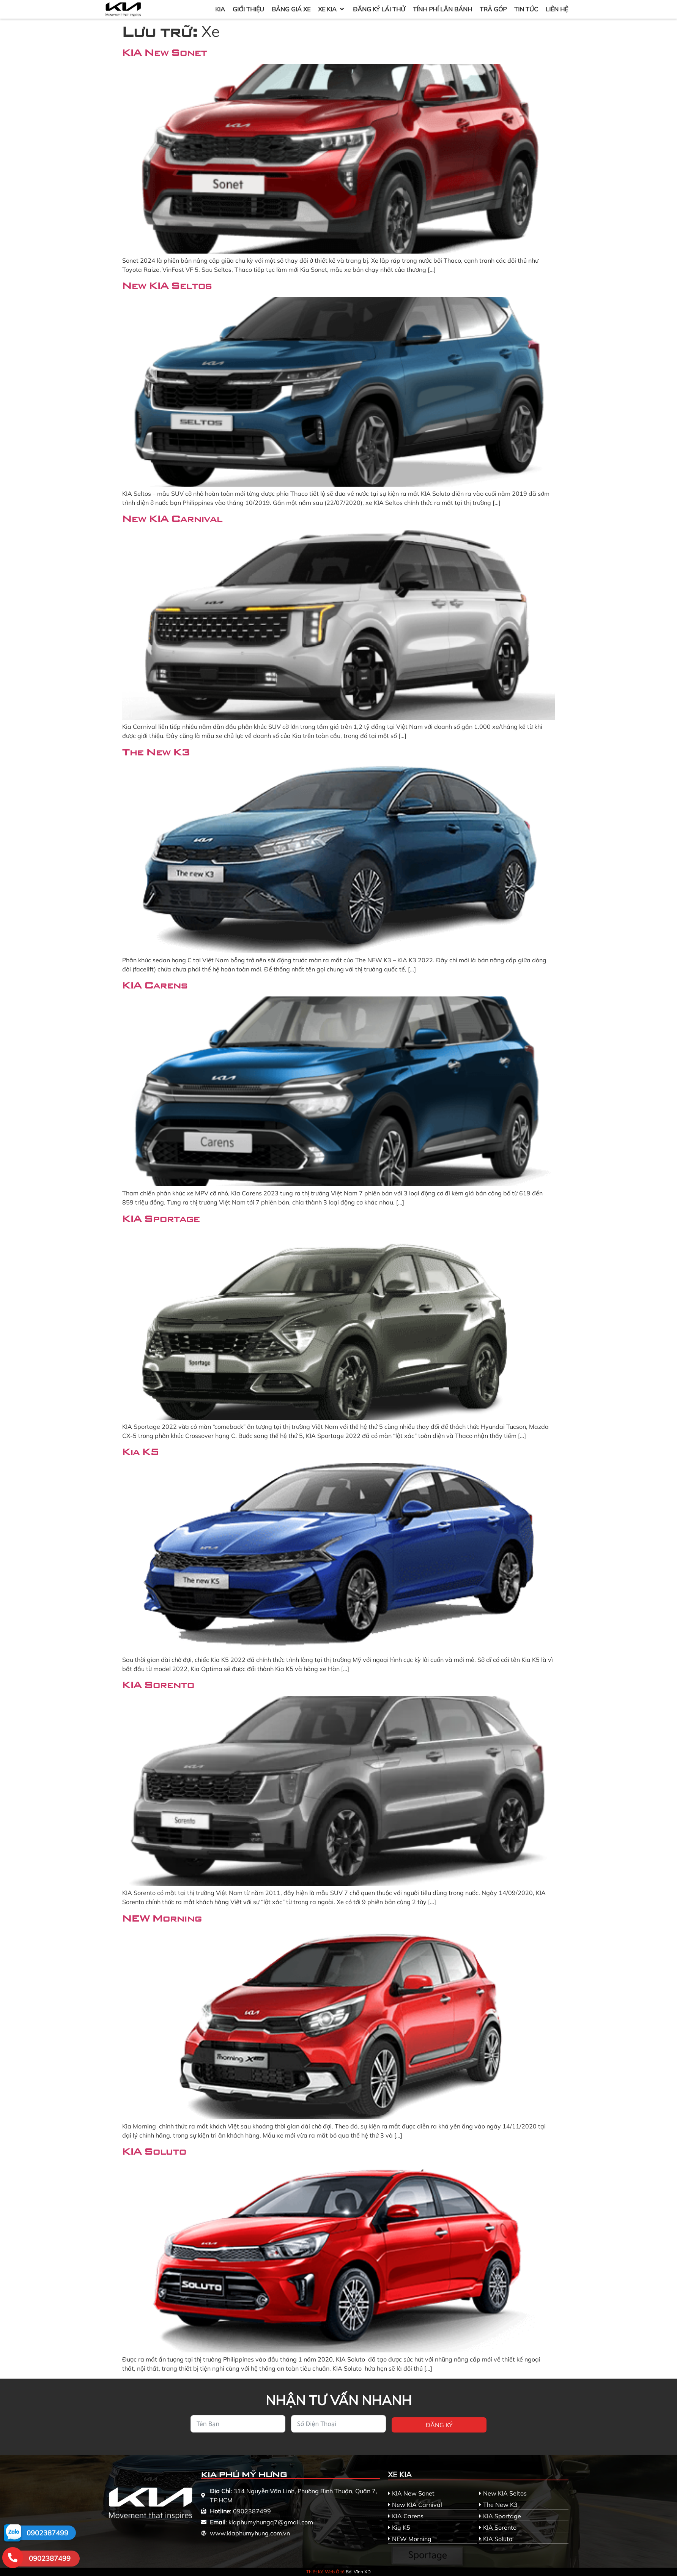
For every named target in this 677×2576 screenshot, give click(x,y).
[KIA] (220, 9)
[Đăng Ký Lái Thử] (379, 9)
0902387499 (47, 2533)
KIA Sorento (158, 1684)
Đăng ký (439, 2425)
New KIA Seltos (167, 285)
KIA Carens (155, 984)
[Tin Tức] (526, 9)
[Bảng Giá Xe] (291, 9)
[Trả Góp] (493, 9)
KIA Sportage (161, 1218)
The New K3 (156, 751)
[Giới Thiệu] (248, 9)
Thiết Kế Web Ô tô (325, 2571)
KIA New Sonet (164, 52)
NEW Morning (162, 1917)
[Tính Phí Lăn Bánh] (442, 9)
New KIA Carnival (172, 518)
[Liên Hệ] (557, 9)
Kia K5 (140, 1451)
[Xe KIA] (331, 9)
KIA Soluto (154, 2150)
